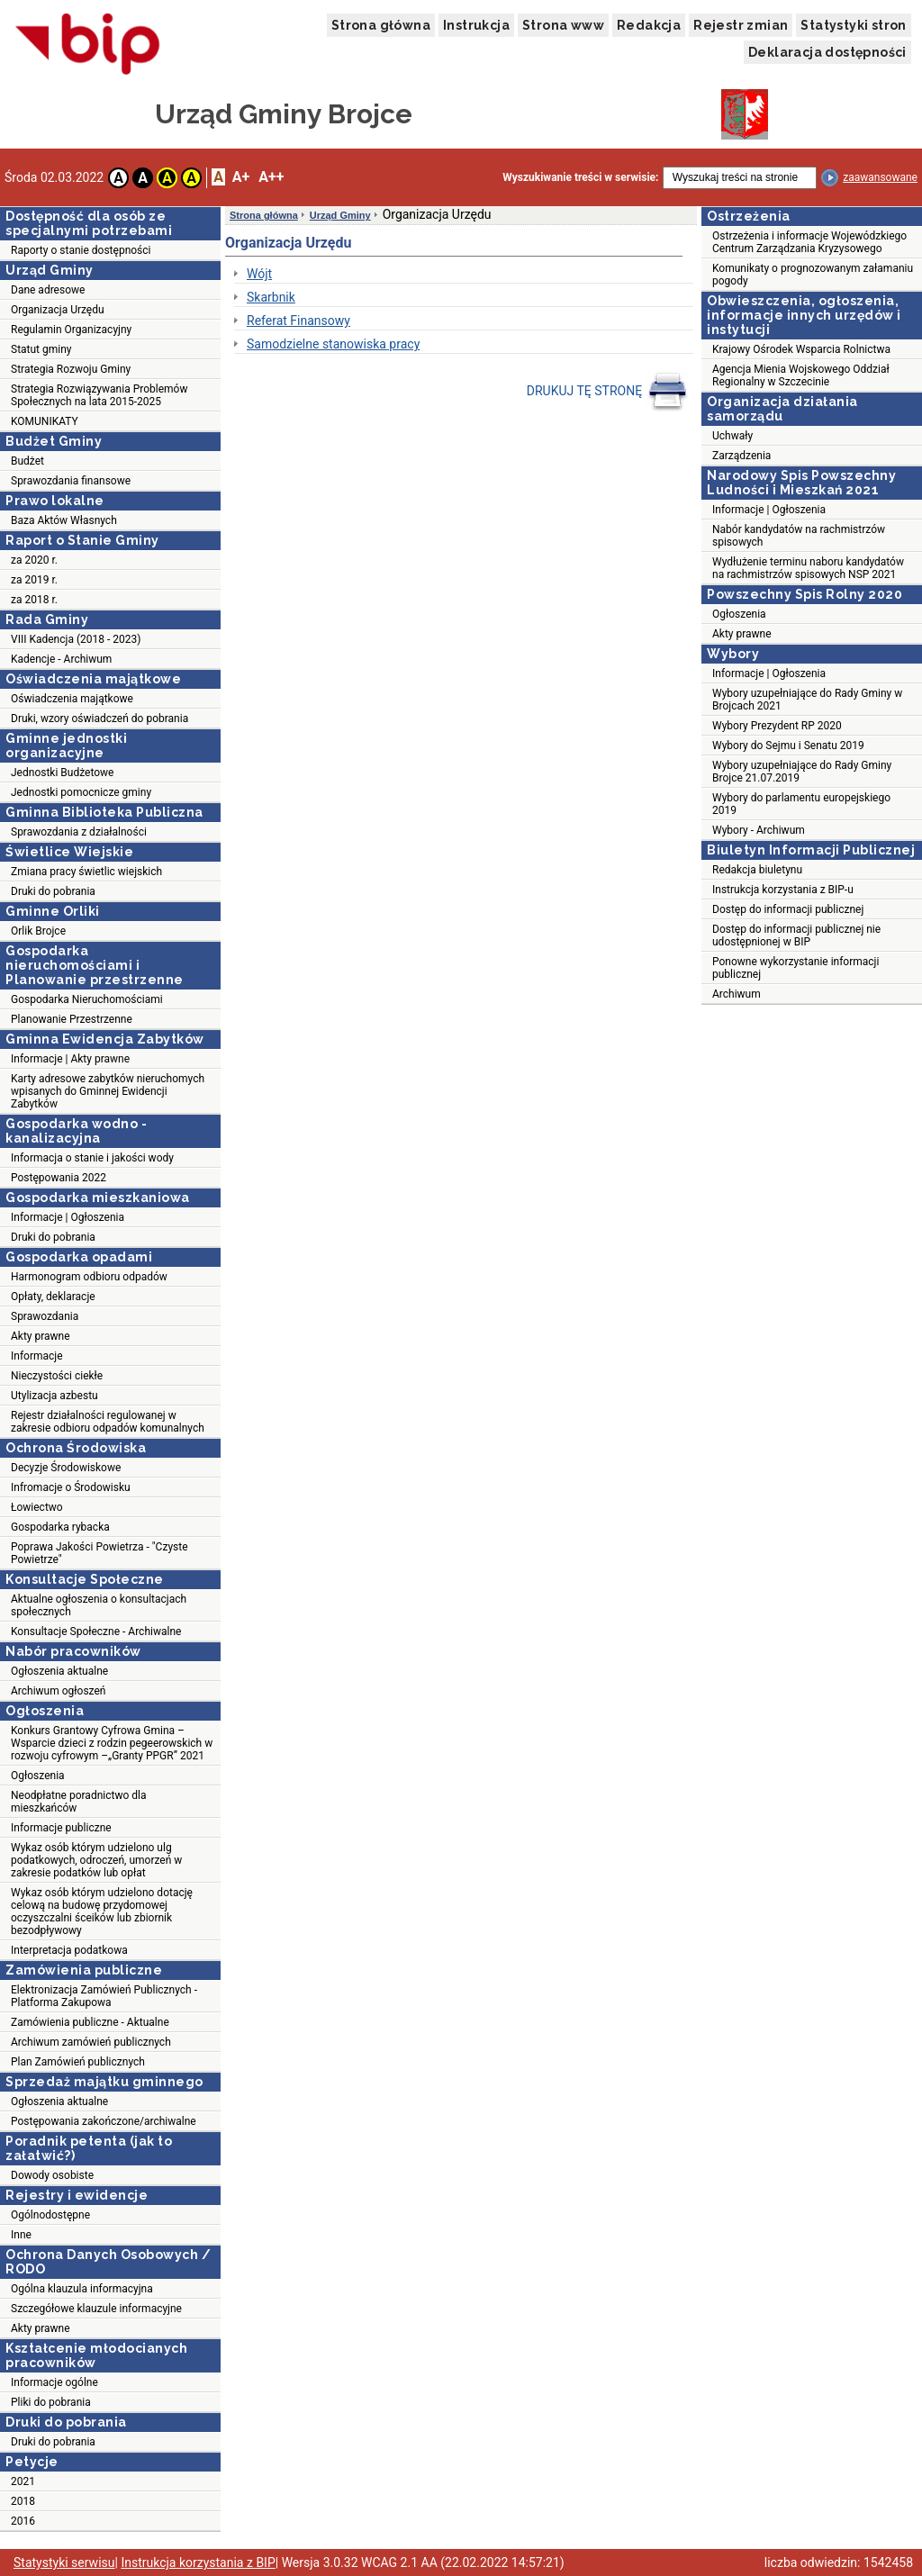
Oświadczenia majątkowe (72, 698)
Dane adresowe (48, 290)
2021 (23, 2481)
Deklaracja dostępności (827, 52)
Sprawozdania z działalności (79, 832)
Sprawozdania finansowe (71, 481)
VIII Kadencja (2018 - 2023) (75, 639)
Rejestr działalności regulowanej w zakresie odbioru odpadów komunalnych (107, 1421)
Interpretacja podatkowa (69, 1950)
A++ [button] (271, 176)
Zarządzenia (741, 455)
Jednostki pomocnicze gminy (81, 792)
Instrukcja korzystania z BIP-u (783, 889)
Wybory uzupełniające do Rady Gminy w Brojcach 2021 (807, 699)
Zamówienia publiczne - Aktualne (90, 2022)
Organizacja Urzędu (57, 309)
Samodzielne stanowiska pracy (333, 344)
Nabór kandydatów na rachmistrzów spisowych (798, 535)
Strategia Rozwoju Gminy (71, 369)
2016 (23, 2521)
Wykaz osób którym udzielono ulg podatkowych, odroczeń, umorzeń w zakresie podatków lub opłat (96, 1860)
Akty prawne (40, 1336)
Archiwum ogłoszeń (58, 1691)
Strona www (563, 25)
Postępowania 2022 (58, 1177)
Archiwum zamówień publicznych (91, 2042)
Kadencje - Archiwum (61, 659)
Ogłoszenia (38, 1775)
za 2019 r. (34, 580)
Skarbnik (271, 297)
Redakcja (649, 25)
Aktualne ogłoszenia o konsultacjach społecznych (98, 1605)
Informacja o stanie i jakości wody (92, 1158)
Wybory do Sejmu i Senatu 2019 (788, 745)
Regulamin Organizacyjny (71, 329)
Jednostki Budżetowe (62, 772)
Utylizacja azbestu (54, 1395)
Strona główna (380, 25)
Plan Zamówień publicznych (78, 2062)
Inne (21, 2234)
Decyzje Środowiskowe (66, 1467)
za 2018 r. (34, 599)
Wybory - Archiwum (758, 830)
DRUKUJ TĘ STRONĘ (607, 391)
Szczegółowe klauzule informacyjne (96, 2308)
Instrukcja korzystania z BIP (198, 2562)
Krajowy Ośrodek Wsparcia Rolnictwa (801, 349)
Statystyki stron (853, 25)
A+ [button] (240, 176)
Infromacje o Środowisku (71, 1487)
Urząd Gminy (340, 215)
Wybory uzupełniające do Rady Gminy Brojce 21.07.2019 (801, 771)
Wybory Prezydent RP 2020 (777, 725)
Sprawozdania (44, 1316)
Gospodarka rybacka (60, 1527)
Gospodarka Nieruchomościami (87, 999)
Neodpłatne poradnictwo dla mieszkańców (78, 1801)
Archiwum (736, 994)
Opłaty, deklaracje (53, 1296)
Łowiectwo (37, 1507)
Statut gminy (41, 349)
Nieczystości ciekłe (57, 1375)
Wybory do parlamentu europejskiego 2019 (801, 804)
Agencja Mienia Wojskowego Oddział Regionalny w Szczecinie (801, 375)
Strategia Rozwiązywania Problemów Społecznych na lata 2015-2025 (99, 395)
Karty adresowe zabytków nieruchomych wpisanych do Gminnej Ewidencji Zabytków (107, 1091)
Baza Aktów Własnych (64, 520)
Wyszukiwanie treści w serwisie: (580, 177)
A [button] (118, 177)
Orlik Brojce (38, 931)
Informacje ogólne (54, 2382)
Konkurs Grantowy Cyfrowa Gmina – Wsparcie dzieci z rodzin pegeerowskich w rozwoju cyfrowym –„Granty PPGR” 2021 (111, 1743)
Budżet (27, 461)
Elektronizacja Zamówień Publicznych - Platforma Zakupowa (104, 1996)
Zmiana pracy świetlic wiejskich (86, 871)
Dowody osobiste (52, 2175)
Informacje (37, 1356)
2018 (23, 2501)
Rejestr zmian (740, 25)
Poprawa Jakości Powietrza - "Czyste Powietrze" (99, 1553)
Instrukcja (476, 25)
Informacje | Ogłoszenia (67, 1217)
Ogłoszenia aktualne (59, 1671)
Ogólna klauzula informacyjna (82, 2288)
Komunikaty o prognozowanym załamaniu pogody (812, 274)
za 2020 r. (34, 560)
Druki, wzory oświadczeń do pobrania (99, 718)
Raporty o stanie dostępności (81, 250)
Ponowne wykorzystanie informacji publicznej (795, 968)
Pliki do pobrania (51, 2402)
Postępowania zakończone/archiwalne (103, 2121)
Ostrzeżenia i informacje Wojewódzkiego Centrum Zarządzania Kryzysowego (809, 242)
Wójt (259, 274)
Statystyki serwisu (64, 2562)
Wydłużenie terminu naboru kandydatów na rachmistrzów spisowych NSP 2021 (808, 568)
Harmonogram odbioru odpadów (89, 1276)
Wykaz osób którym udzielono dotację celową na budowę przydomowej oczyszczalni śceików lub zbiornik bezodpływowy (102, 1911)
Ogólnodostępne (50, 2215)
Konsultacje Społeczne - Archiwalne (96, 1631)
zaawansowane (880, 177)
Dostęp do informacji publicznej (787, 909)
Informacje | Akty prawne (70, 1059)
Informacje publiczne (61, 1827)
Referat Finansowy (298, 320)
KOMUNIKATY (44, 421)
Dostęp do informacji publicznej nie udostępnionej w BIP (796, 935)
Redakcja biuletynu (757, 869)
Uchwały (732, 435)
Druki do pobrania (53, 891)
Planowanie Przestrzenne (71, 1019)
